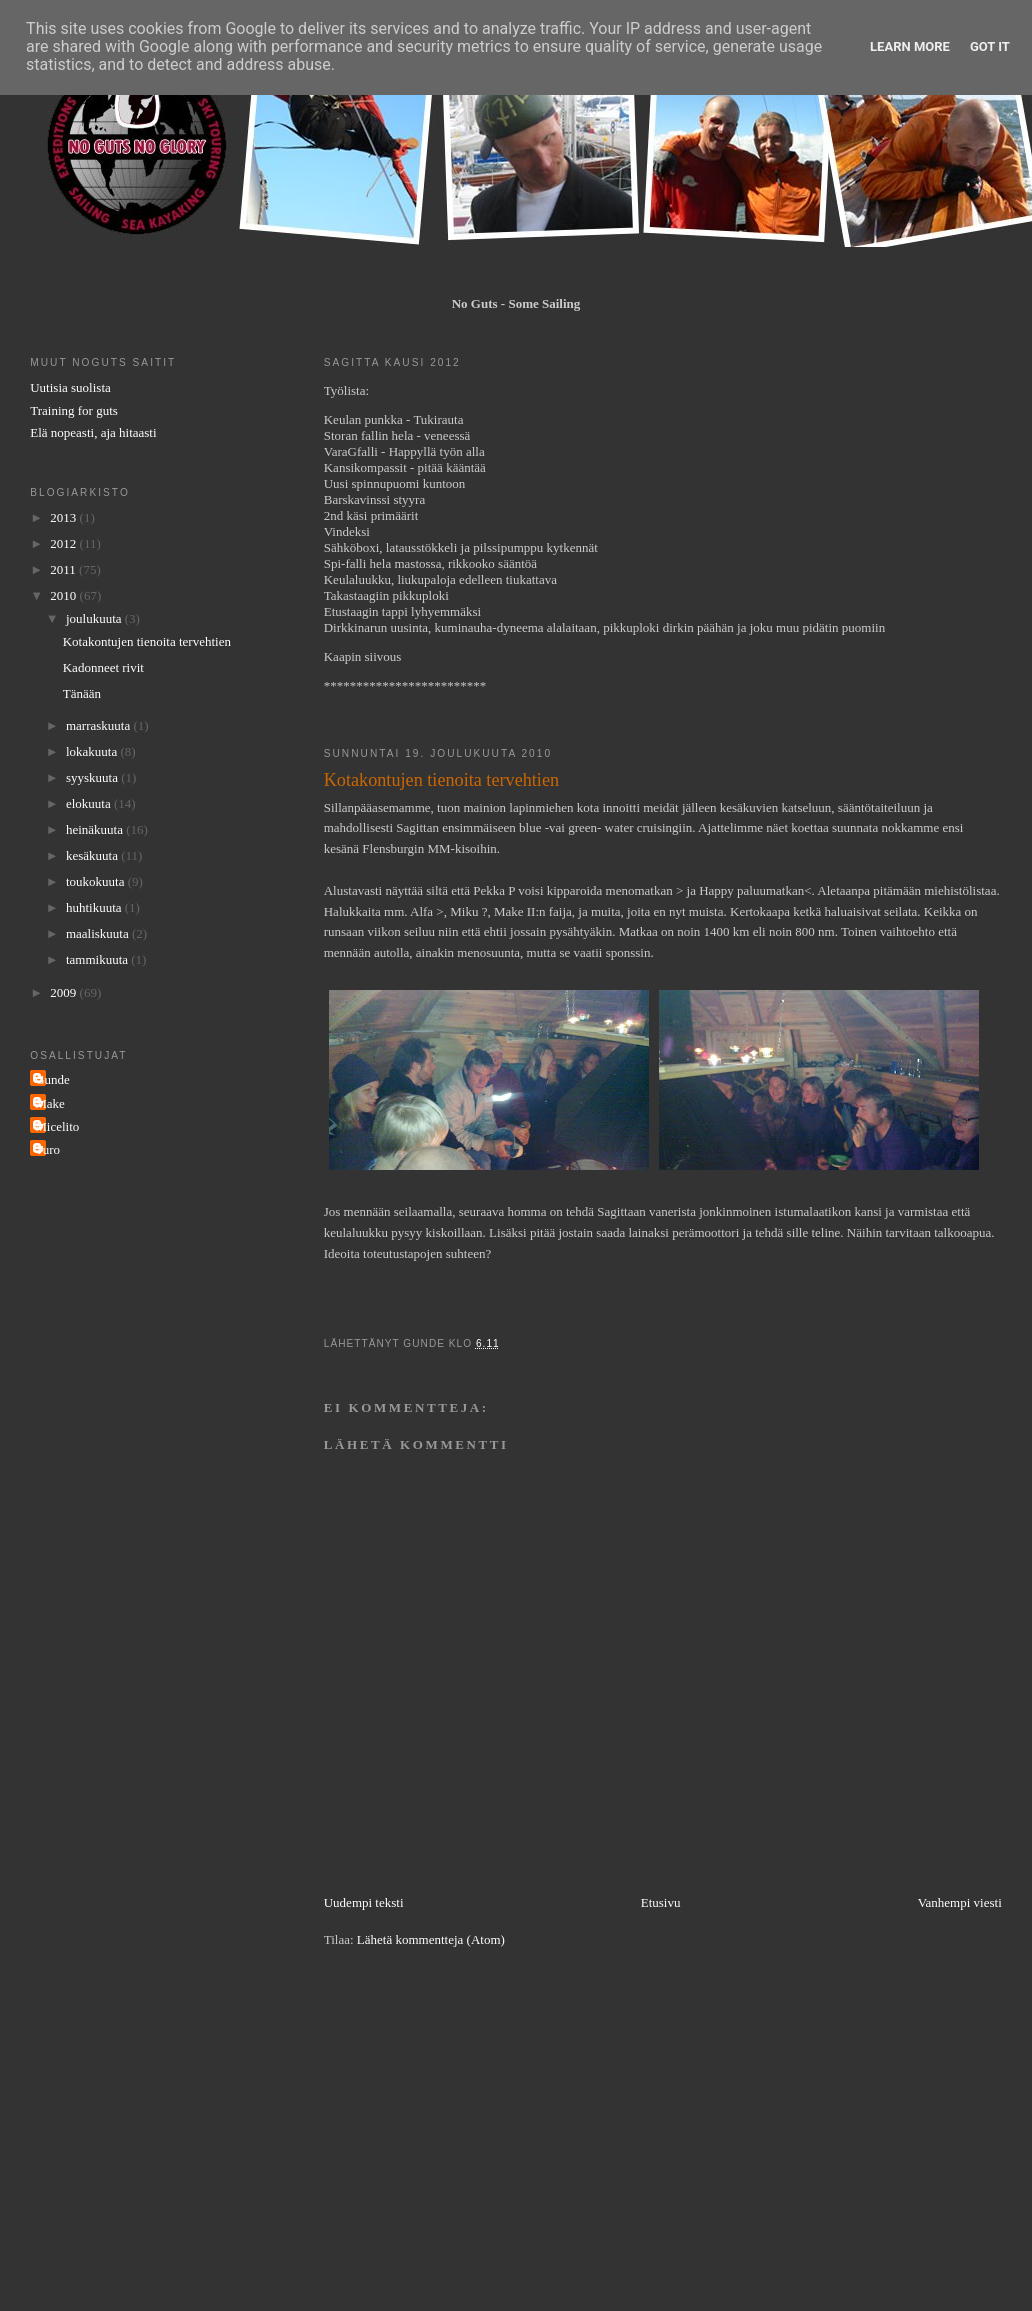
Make (50, 1103)
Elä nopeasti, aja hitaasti (93, 432)
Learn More (910, 46)
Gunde (52, 1079)
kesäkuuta (93, 855)
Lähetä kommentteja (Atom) (431, 1939)
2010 (64, 595)
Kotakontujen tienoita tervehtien (147, 641)
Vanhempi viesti (960, 1902)
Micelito (57, 1126)
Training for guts (74, 410)
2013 (64, 517)
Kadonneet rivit (103, 667)
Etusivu (661, 1902)
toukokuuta (97, 881)
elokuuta (90, 803)
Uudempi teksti (364, 1902)
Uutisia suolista (70, 387)
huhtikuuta (95, 907)
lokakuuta (93, 751)
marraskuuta (100, 725)
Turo (47, 1149)
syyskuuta (93, 777)
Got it (990, 46)
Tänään (82, 693)
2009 (64, 992)
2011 (64, 569)
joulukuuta (95, 618)
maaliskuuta (99, 933)
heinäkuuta (96, 829)
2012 (64, 543)
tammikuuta (98, 959)
